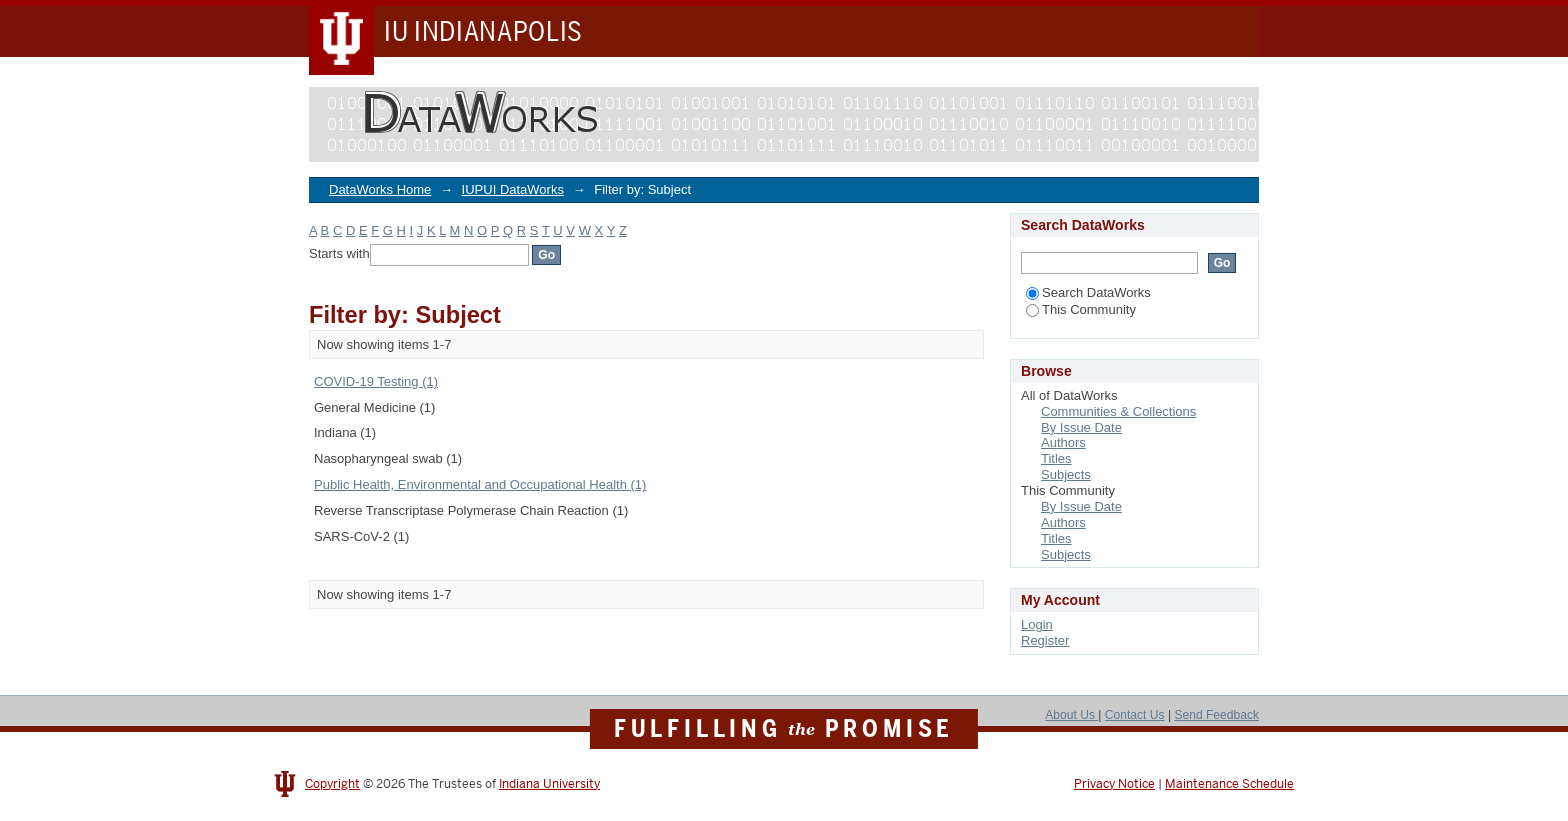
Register (1045, 640)
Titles (1056, 458)
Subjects (1066, 474)
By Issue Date (1081, 427)
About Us (1071, 715)
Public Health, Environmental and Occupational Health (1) (480, 484)
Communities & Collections (1118, 411)
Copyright (332, 784)
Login (1037, 624)
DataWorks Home (380, 189)
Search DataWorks (1088, 292)
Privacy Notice (1114, 784)
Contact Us (1135, 715)
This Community (1081, 309)
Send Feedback (1216, 715)
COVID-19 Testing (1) (376, 381)
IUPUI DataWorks (513, 189)
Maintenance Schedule (1229, 784)
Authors (1063, 442)
